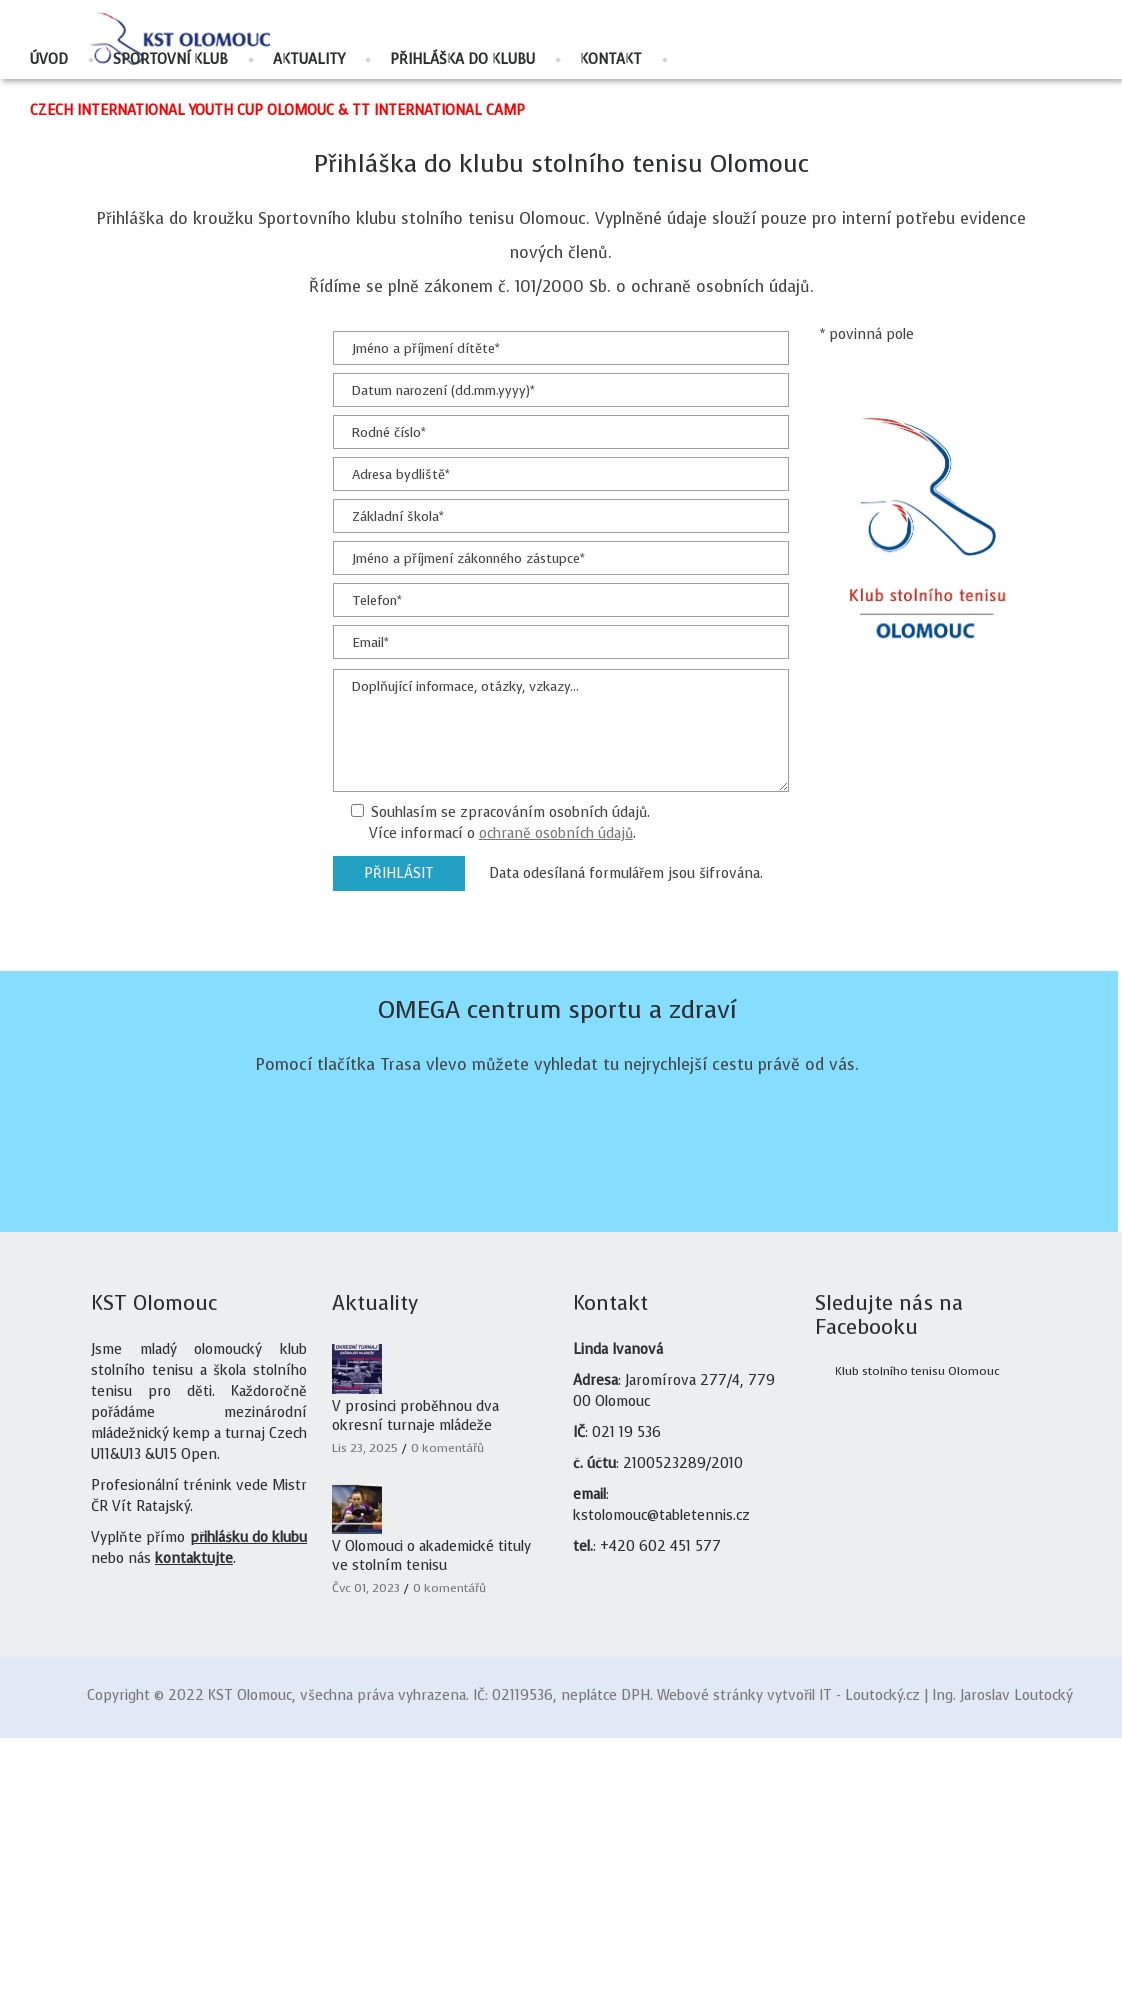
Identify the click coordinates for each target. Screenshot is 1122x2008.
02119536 (522, 1965)
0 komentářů (447, 1718)
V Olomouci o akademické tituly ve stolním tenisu (431, 1826)
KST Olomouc (250, 1965)
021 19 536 (626, 1702)
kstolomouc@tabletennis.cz (661, 1785)
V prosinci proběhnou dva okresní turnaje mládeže (415, 1686)
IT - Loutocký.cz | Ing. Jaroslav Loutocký (946, 1965)
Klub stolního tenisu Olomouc (917, 1641)
